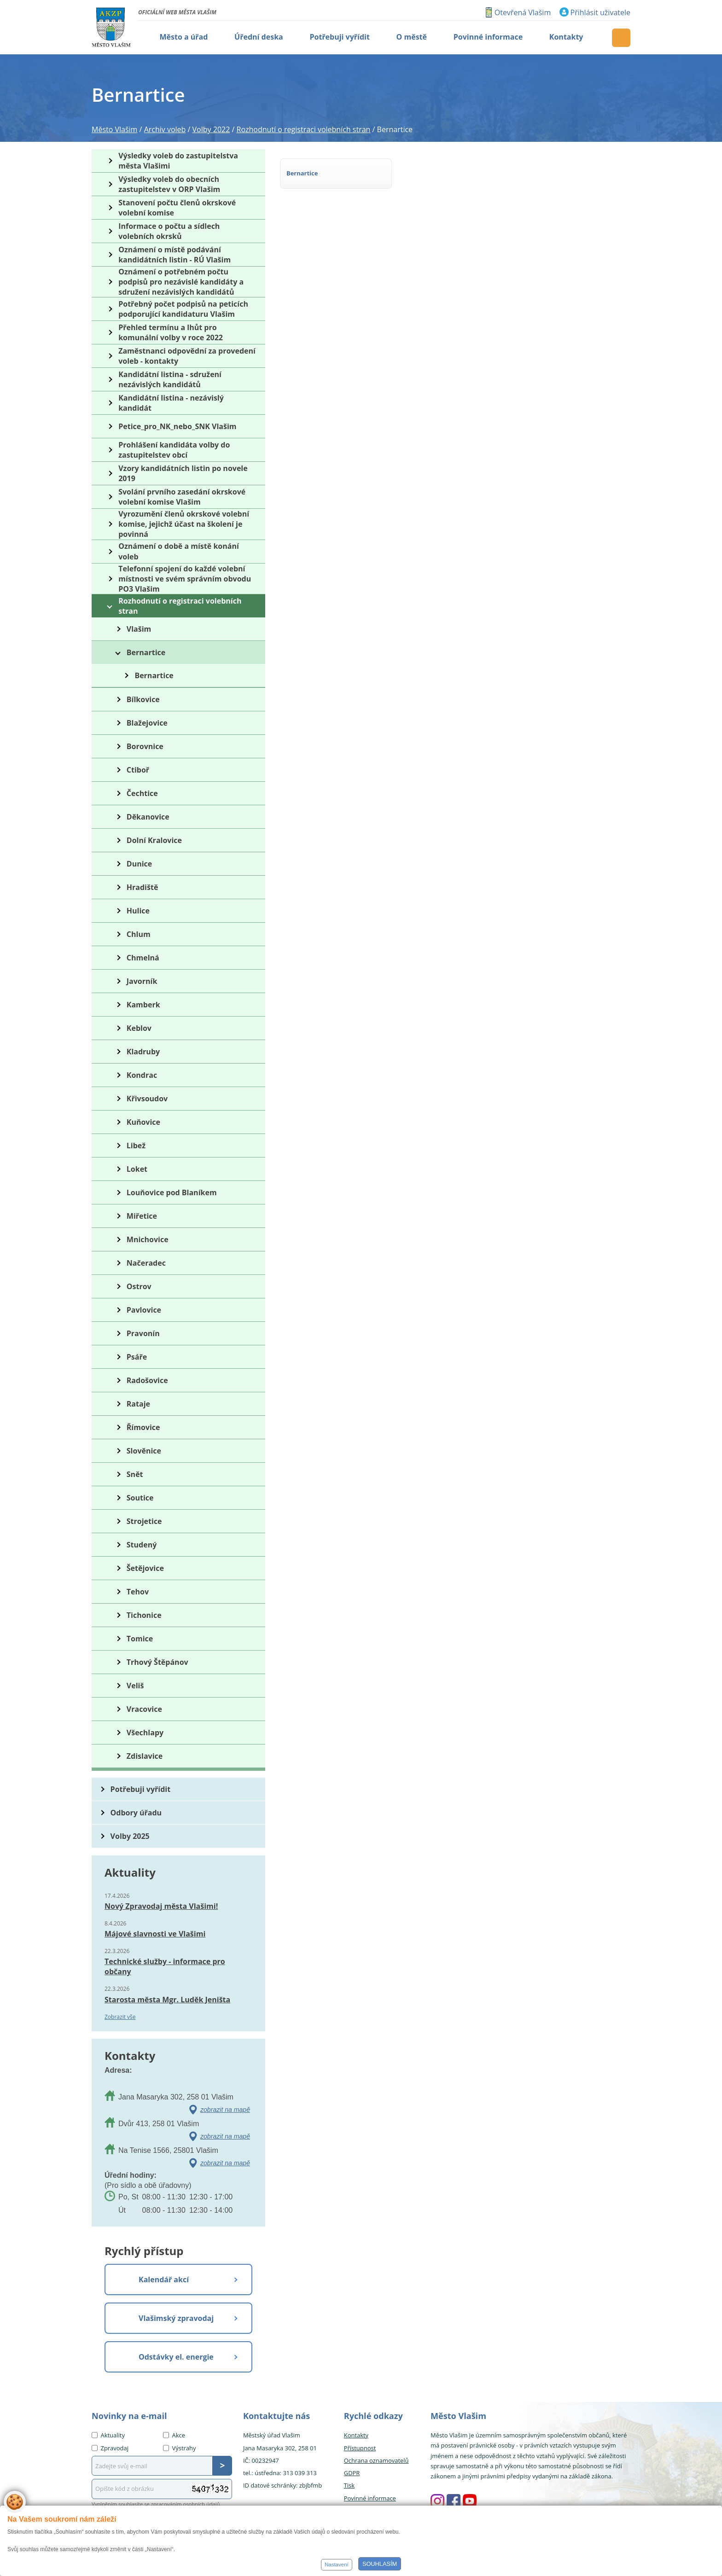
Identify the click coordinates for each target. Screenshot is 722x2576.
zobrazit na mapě (225, 2109)
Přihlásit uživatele (600, 12)
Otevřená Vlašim (523, 12)
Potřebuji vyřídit (140, 1789)
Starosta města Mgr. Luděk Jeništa (167, 2000)
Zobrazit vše (120, 2017)
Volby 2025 (130, 1836)
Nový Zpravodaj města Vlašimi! (161, 1906)
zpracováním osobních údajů (185, 2503)
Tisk (349, 2485)
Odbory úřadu (136, 1813)
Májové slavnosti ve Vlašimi (155, 1934)
